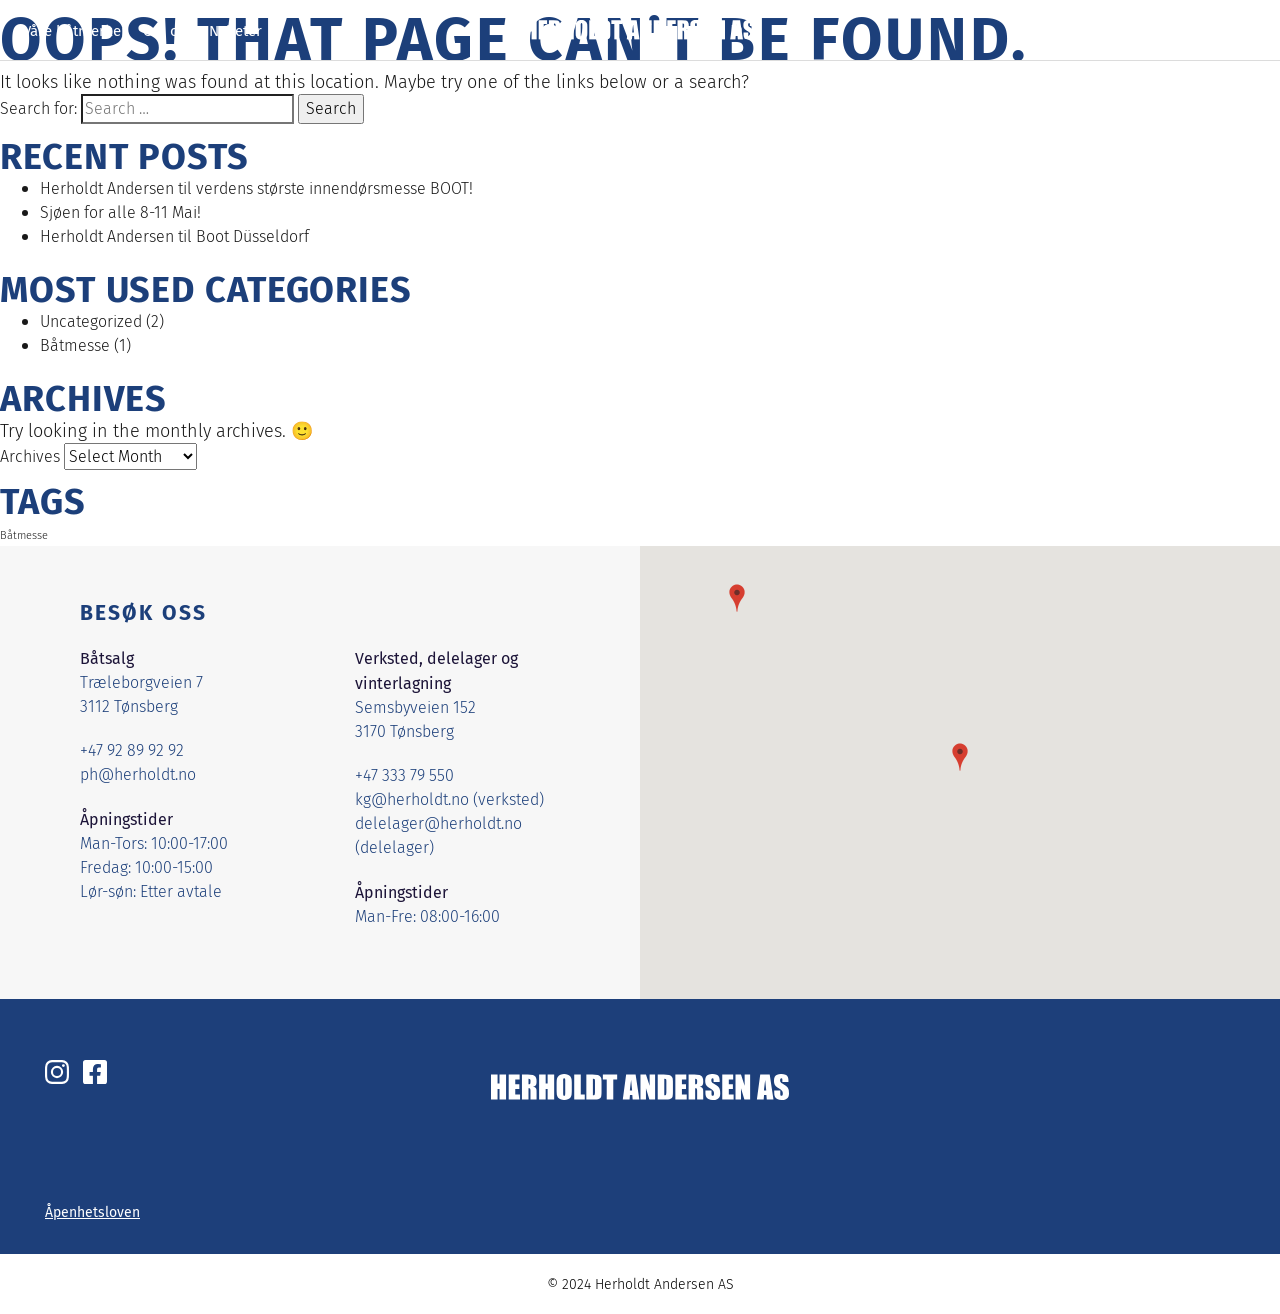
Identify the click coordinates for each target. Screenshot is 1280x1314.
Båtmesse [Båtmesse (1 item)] (24, 535)
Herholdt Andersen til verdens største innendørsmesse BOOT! (256, 188)
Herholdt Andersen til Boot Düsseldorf (174, 236)
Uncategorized (91, 321)
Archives (30, 456)
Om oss (168, 30)
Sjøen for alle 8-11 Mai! (120, 212)
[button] (960, 757)
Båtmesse (75, 345)
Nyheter (235, 30)
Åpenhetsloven (92, 1212)
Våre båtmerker (75, 30)
